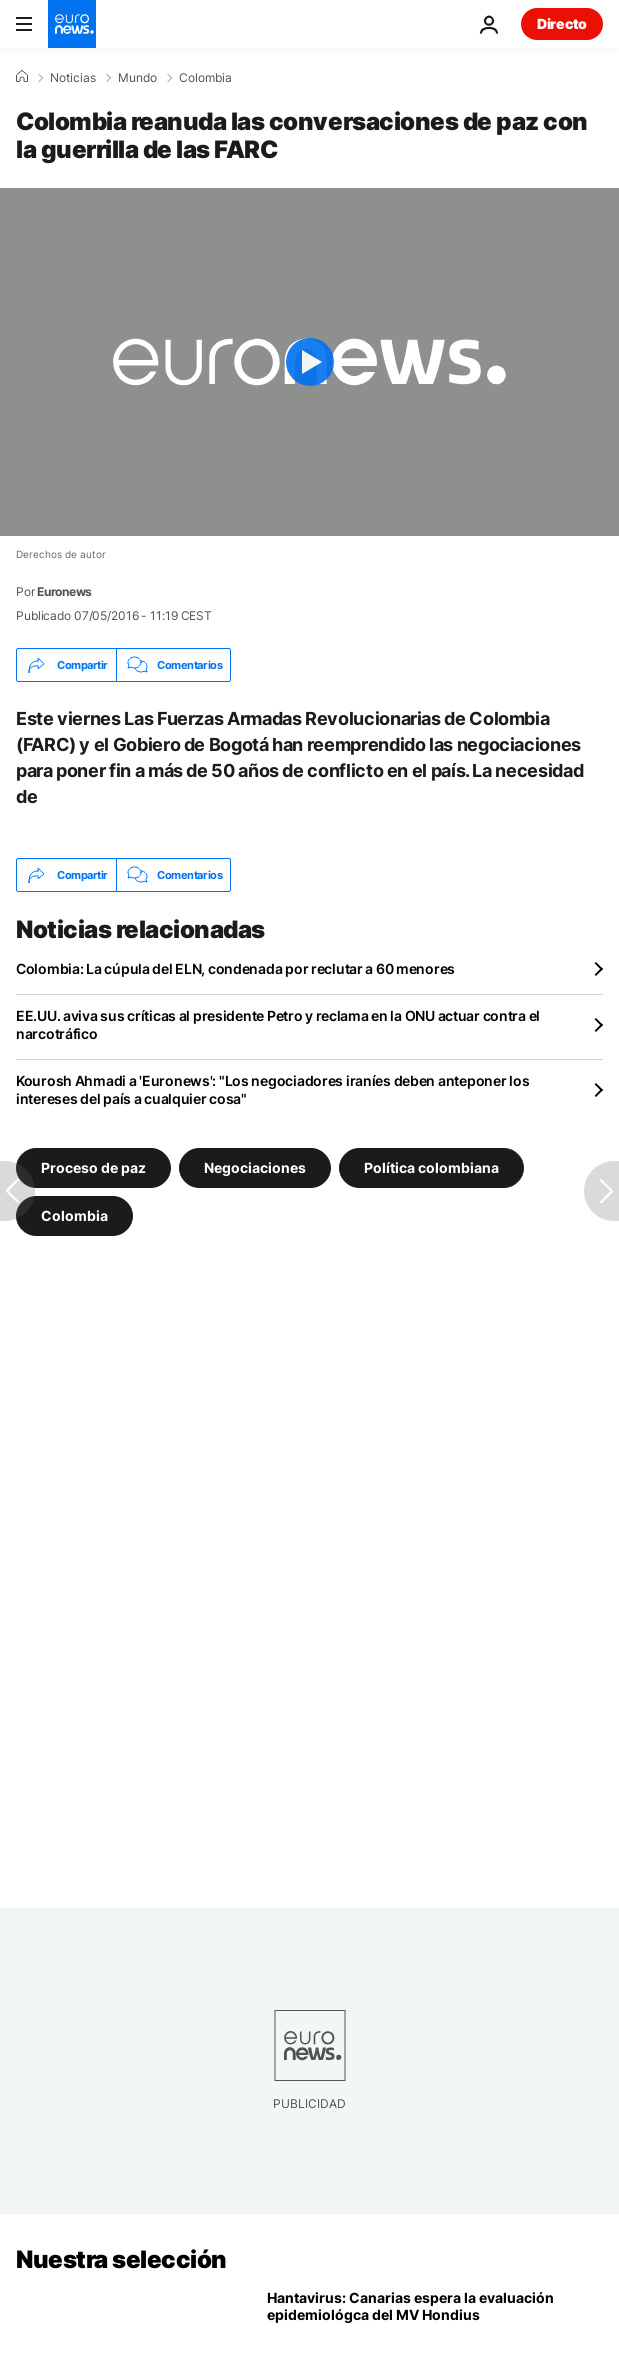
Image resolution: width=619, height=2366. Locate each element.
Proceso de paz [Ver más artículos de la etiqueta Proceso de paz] (93, 1167)
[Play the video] (309, 362)
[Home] (22, 77)
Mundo (137, 78)
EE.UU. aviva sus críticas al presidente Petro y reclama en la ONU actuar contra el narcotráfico (278, 1024)
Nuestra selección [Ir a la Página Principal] (121, 2259)
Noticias (73, 78)
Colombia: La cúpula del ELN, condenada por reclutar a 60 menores (235, 968)
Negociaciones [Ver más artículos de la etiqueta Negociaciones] (255, 1167)
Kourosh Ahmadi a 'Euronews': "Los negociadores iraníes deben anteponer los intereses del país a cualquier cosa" (272, 1089)
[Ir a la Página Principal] (72, 24)
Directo (562, 23)
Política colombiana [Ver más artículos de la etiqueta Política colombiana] (431, 1167)
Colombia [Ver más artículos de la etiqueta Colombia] (74, 1215)
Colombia (205, 78)
